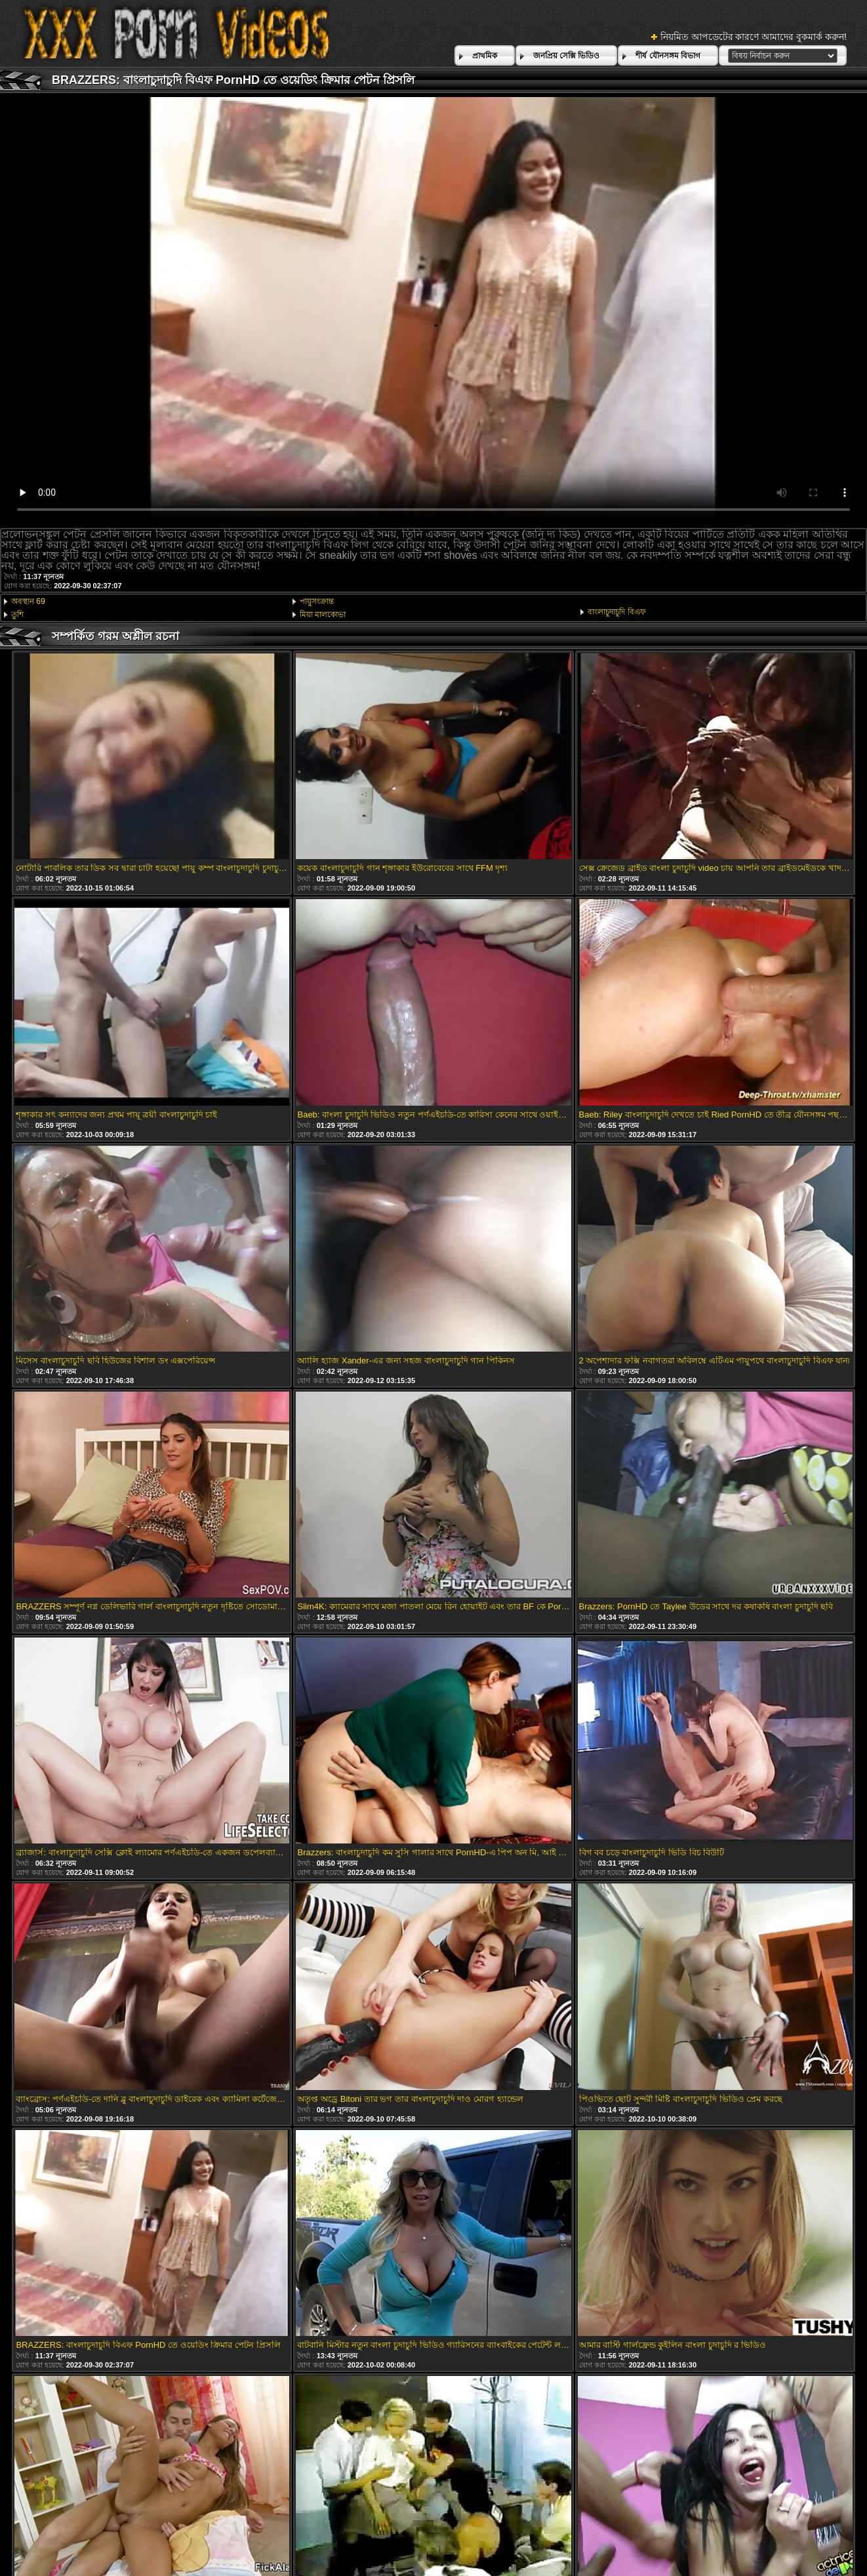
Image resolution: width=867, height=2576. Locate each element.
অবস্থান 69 (28, 601)
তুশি (17, 614)
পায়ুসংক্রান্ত (317, 601)
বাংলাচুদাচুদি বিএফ (616, 611)
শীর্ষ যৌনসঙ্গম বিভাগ (667, 55)
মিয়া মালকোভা (323, 614)
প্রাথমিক (484, 55)
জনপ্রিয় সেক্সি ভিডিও (566, 55)
